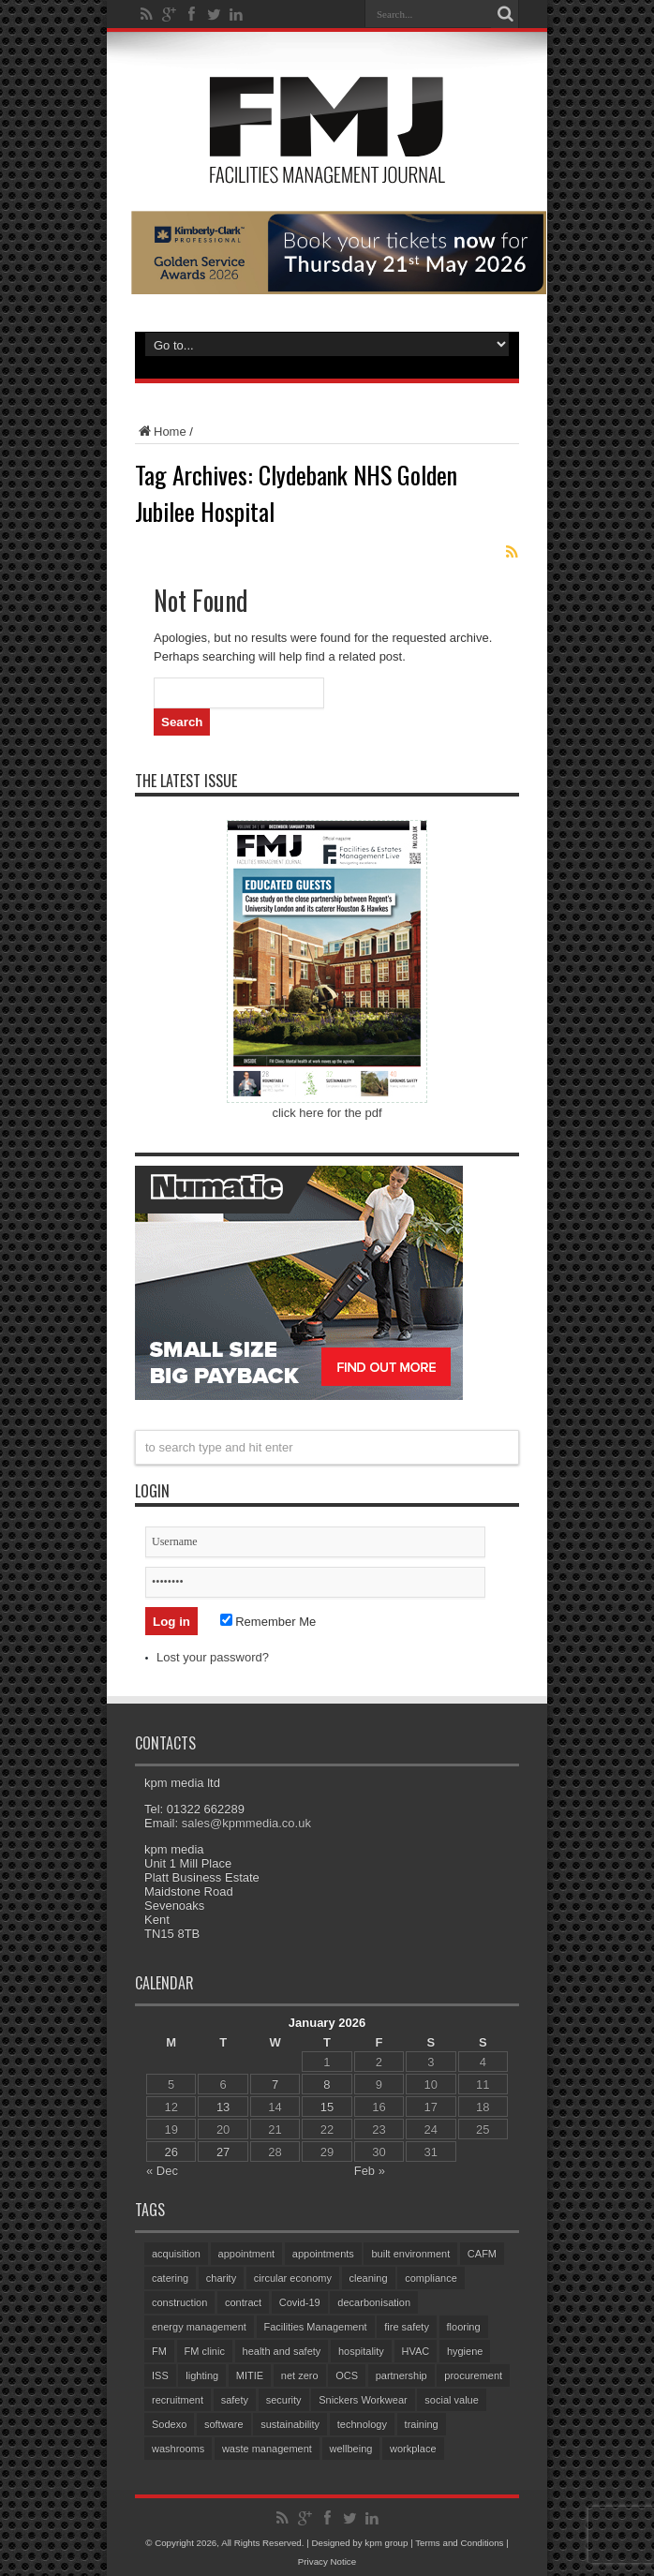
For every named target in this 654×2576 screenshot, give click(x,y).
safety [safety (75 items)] (234, 2399)
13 (223, 2107)
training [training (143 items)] (421, 2424)
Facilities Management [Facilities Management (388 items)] (315, 2326)
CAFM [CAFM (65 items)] (482, 2253)
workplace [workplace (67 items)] (413, 2448)
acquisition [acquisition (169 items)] (176, 2253)
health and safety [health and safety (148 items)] (282, 2351)
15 (327, 2107)
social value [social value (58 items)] (451, 2399)
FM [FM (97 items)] (159, 2351)
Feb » (369, 2171)
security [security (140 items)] (284, 2399)
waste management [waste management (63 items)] (267, 2448)
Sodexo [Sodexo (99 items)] (169, 2424)
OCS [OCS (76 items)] (346, 2375)
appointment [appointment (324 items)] (246, 2253)
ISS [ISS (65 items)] (160, 2375)
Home (160, 431)
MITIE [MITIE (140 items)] (249, 2375)
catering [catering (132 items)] (170, 2278)
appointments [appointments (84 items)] (323, 2253)
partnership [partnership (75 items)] (401, 2375)
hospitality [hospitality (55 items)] (361, 2351)
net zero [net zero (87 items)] (300, 2375)
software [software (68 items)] (224, 2424)
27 (223, 2152)
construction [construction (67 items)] (179, 2302)
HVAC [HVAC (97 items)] (416, 2351)
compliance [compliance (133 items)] (431, 2278)
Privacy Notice (327, 2561)
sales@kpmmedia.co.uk (246, 1823)
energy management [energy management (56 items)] (199, 2326)
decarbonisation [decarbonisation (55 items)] (373, 2302)
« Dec (162, 2171)
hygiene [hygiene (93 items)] (465, 2351)
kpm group (386, 2543)
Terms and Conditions (459, 2543)
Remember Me (268, 1622)
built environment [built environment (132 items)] (410, 2253)
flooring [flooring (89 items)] (464, 2326)
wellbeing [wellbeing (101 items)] (351, 2448)
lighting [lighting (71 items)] (202, 2375)
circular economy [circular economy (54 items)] (293, 2278)
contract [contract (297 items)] (243, 2302)
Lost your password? (212, 1657)
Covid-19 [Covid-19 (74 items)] (299, 2302)
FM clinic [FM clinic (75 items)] (205, 2351)
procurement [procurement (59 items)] (473, 2375)
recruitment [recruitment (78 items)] (177, 2399)
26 (170, 2152)
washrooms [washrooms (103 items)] (178, 2448)
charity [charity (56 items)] (221, 2278)
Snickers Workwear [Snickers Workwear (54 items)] (363, 2399)
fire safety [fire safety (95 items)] (406, 2326)
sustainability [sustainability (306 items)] (290, 2424)
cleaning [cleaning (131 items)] (368, 2278)
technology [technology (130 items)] (362, 2424)
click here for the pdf (326, 1113)
